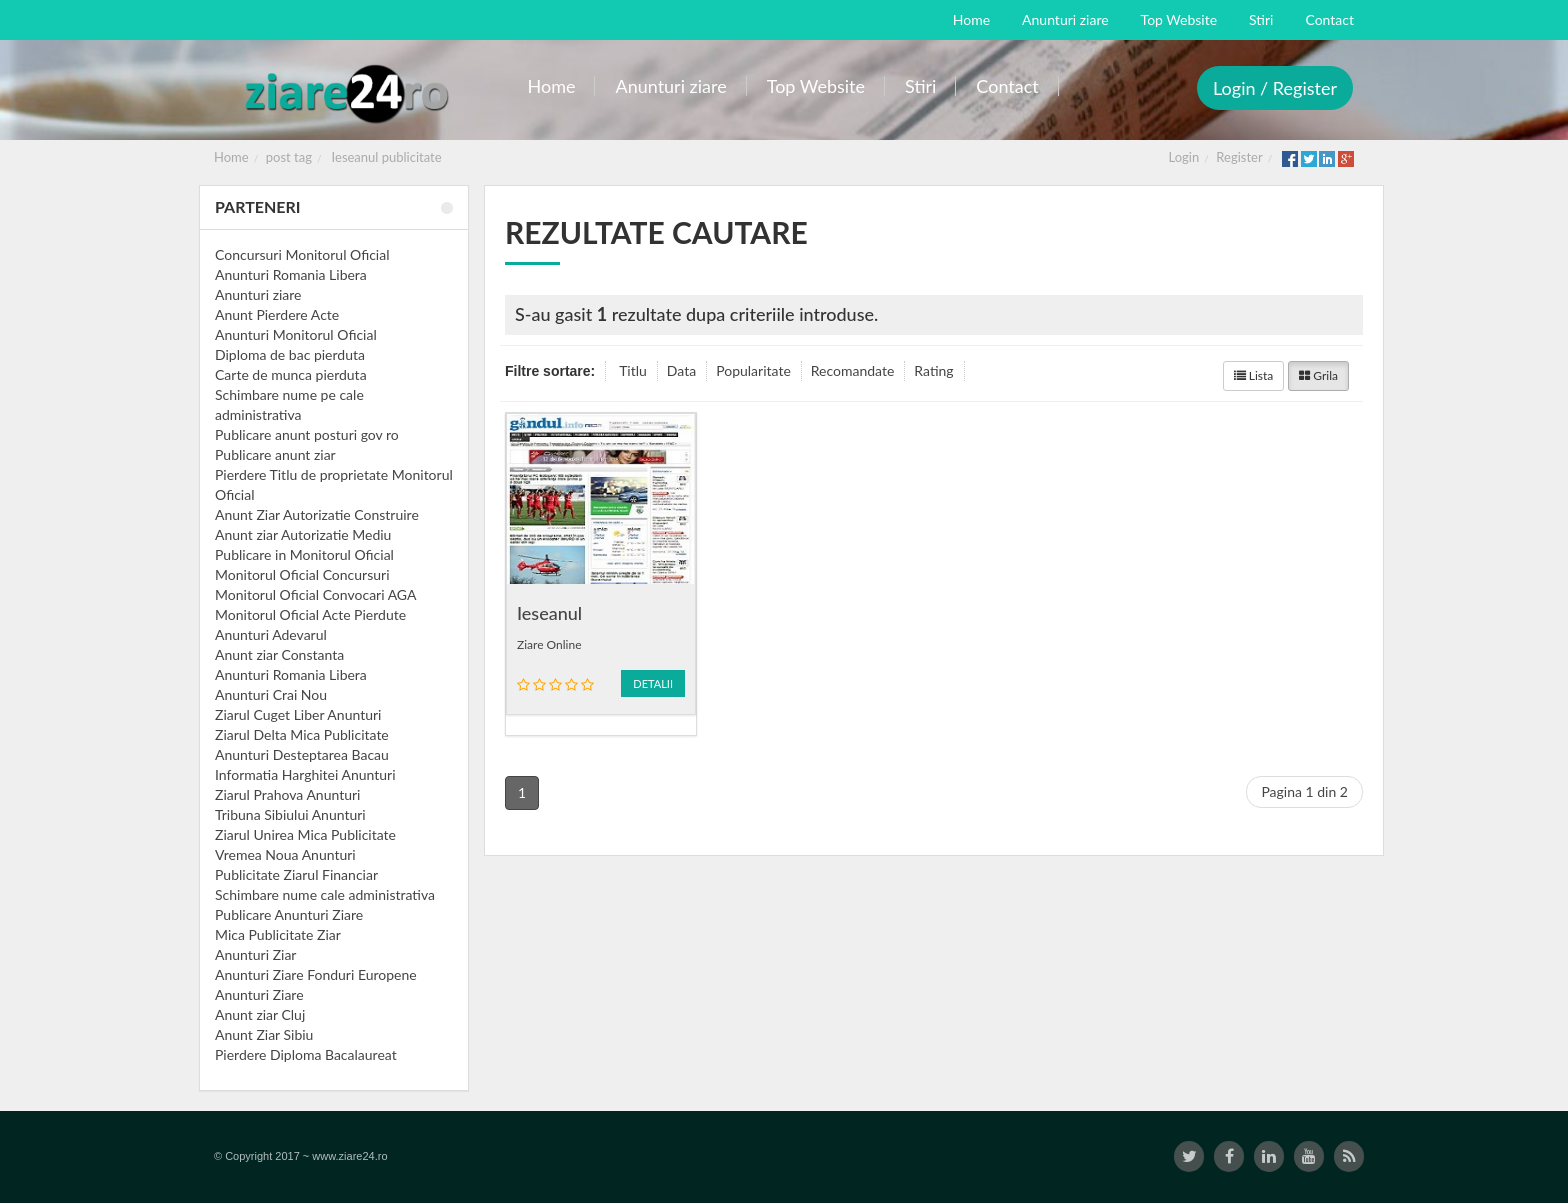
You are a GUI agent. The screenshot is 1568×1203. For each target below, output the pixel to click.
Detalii (653, 683)
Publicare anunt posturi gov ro (307, 434)
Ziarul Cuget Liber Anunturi (298, 714)
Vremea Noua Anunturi (285, 854)
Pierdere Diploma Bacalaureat (306, 1054)
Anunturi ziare (258, 294)
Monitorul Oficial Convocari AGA (316, 594)
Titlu (633, 370)
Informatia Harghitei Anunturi (305, 774)
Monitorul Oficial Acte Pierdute (310, 614)
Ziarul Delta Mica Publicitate (302, 734)
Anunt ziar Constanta (279, 654)
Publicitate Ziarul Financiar (296, 874)
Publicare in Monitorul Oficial (304, 554)
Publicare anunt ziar (275, 454)
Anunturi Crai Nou (271, 694)
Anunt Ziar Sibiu (264, 1034)
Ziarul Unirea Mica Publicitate (305, 834)
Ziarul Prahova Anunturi (287, 794)
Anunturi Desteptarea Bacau (302, 754)
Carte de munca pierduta (291, 374)
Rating (933, 370)
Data (681, 370)
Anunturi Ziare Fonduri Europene (316, 974)
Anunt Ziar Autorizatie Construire (317, 514)
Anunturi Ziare (259, 994)
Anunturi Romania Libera (291, 274)
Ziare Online (549, 644)
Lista (1254, 375)
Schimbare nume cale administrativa (325, 894)
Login (1184, 157)
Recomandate (853, 370)
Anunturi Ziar (255, 954)
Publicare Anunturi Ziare (289, 914)
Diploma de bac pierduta (290, 354)
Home (231, 157)
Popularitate (753, 370)
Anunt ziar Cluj (260, 1014)
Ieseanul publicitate (387, 157)
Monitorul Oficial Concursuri (302, 574)
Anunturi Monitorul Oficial (296, 334)
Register (1239, 157)
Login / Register (1275, 88)
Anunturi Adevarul (271, 634)
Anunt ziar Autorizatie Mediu (303, 534)
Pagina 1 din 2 (1304, 791)
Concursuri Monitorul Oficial (302, 254)
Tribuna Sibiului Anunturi (290, 814)
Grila (1318, 375)
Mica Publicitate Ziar (278, 934)
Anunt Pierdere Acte (277, 314)
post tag (289, 157)
